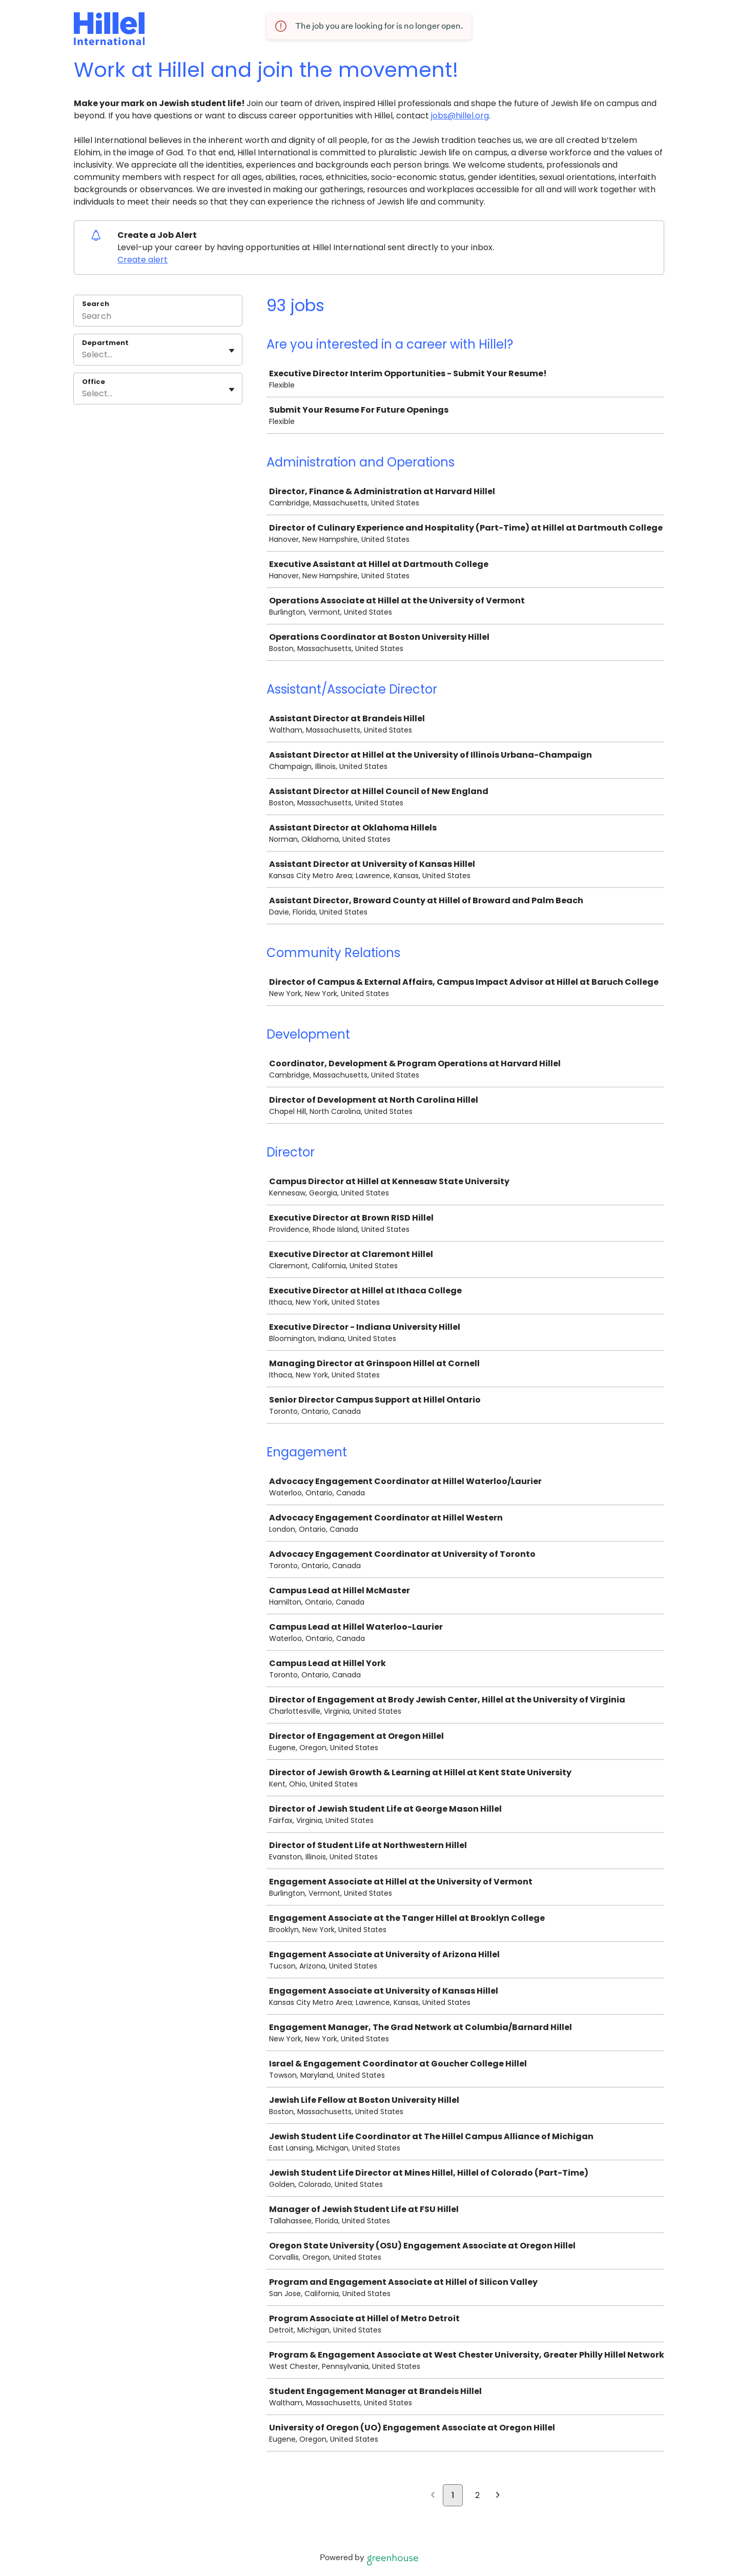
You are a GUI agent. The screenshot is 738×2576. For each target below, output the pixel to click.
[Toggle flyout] (231, 350)
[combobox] (83, 354)
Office (93, 382)
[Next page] (498, 2496)
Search (95, 304)
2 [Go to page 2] (477, 2495)
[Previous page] (433, 2496)
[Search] (158, 317)
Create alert (142, 260)
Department (105, 343)
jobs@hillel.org (460, 115)
